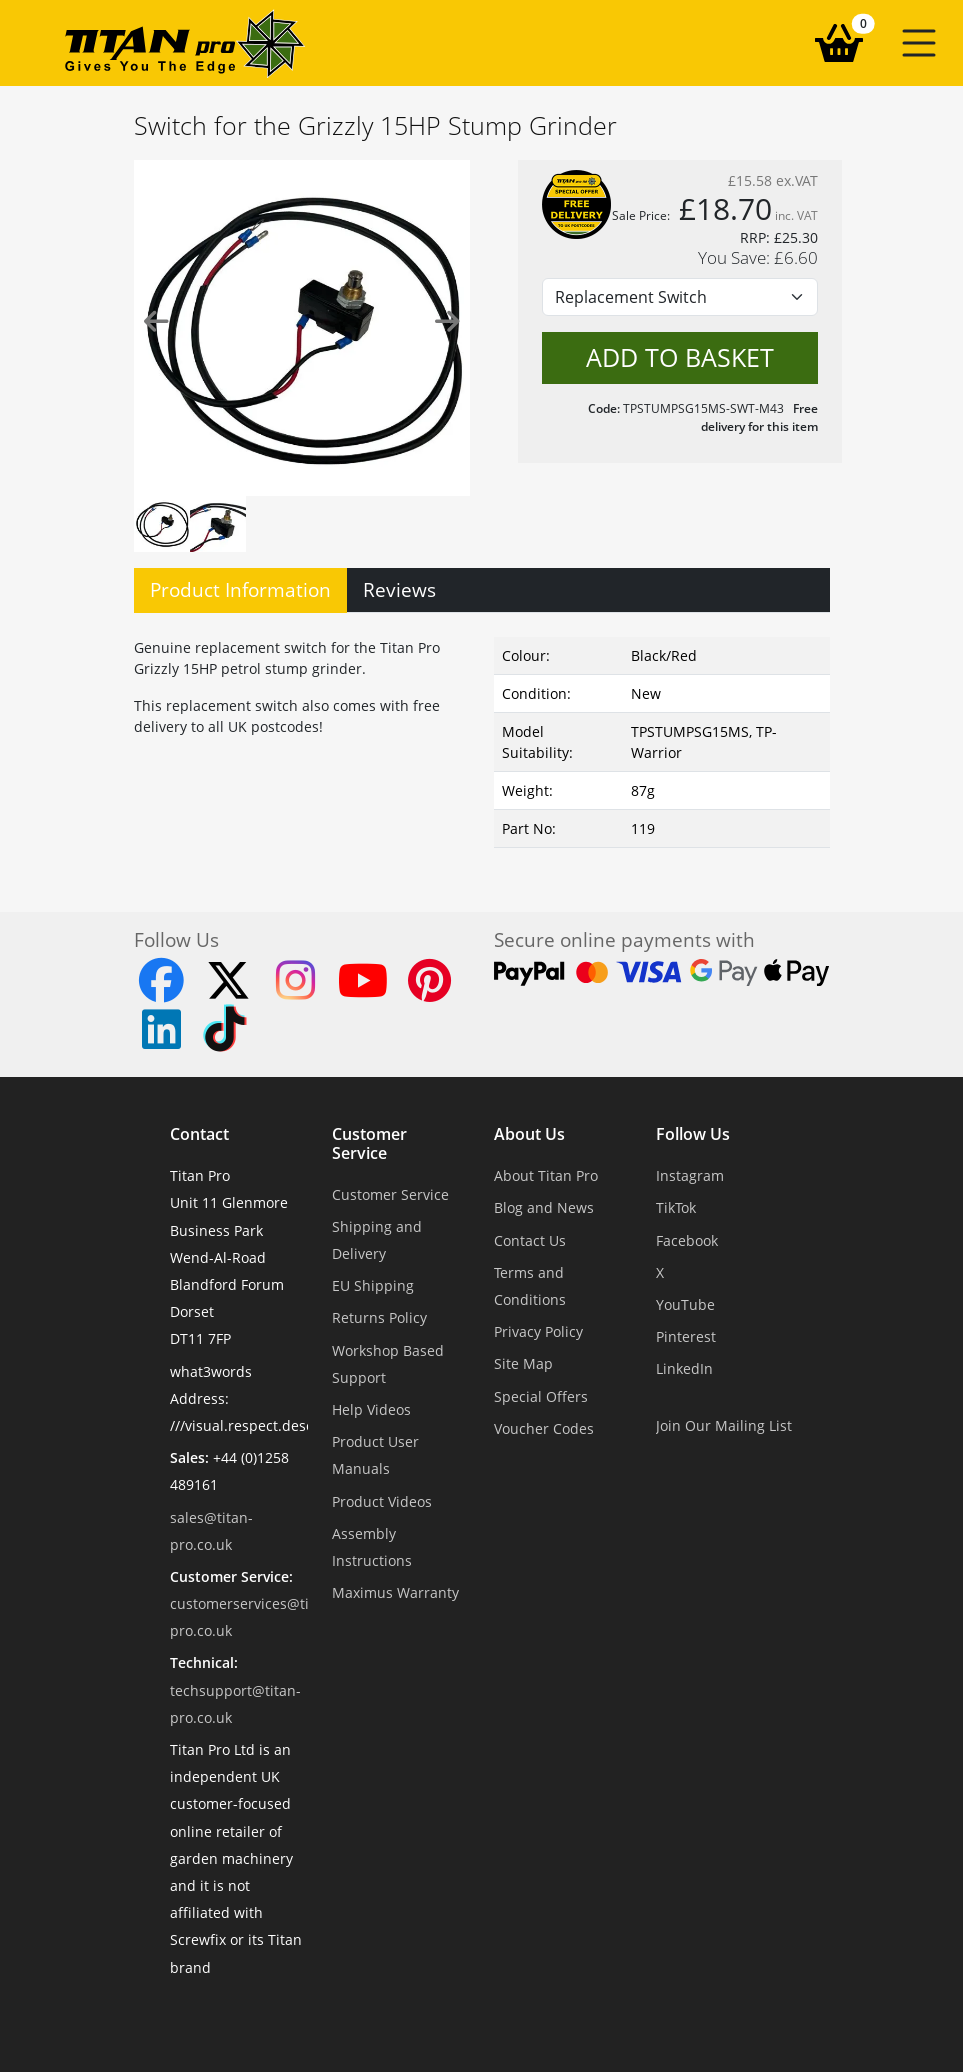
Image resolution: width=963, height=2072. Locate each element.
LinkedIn (684, 1368)
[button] (919, 43)
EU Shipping (373, 1285)
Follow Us (693, 1135)
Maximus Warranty (395, 1592)
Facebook (687, 1240)
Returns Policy (379, 1317)
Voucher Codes (544, 1428)
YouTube (685, 1304)
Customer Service (369, 1144)
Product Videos (382, 1501)
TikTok (676, 1207)
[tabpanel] (482, 738)
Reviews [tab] (399, 589)
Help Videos (371, 1409)
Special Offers (541, 1396)
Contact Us (530, 1240)
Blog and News (544, 1207)
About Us (529, 1135)
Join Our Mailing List (724, 1425)
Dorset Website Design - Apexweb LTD (551, 2016)
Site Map (523, 1363)
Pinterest (686, 1336)
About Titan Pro (546, 1175)
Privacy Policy (538, 1331)
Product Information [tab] (240, 589)
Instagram (690, 1175)
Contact (199, 1135)
